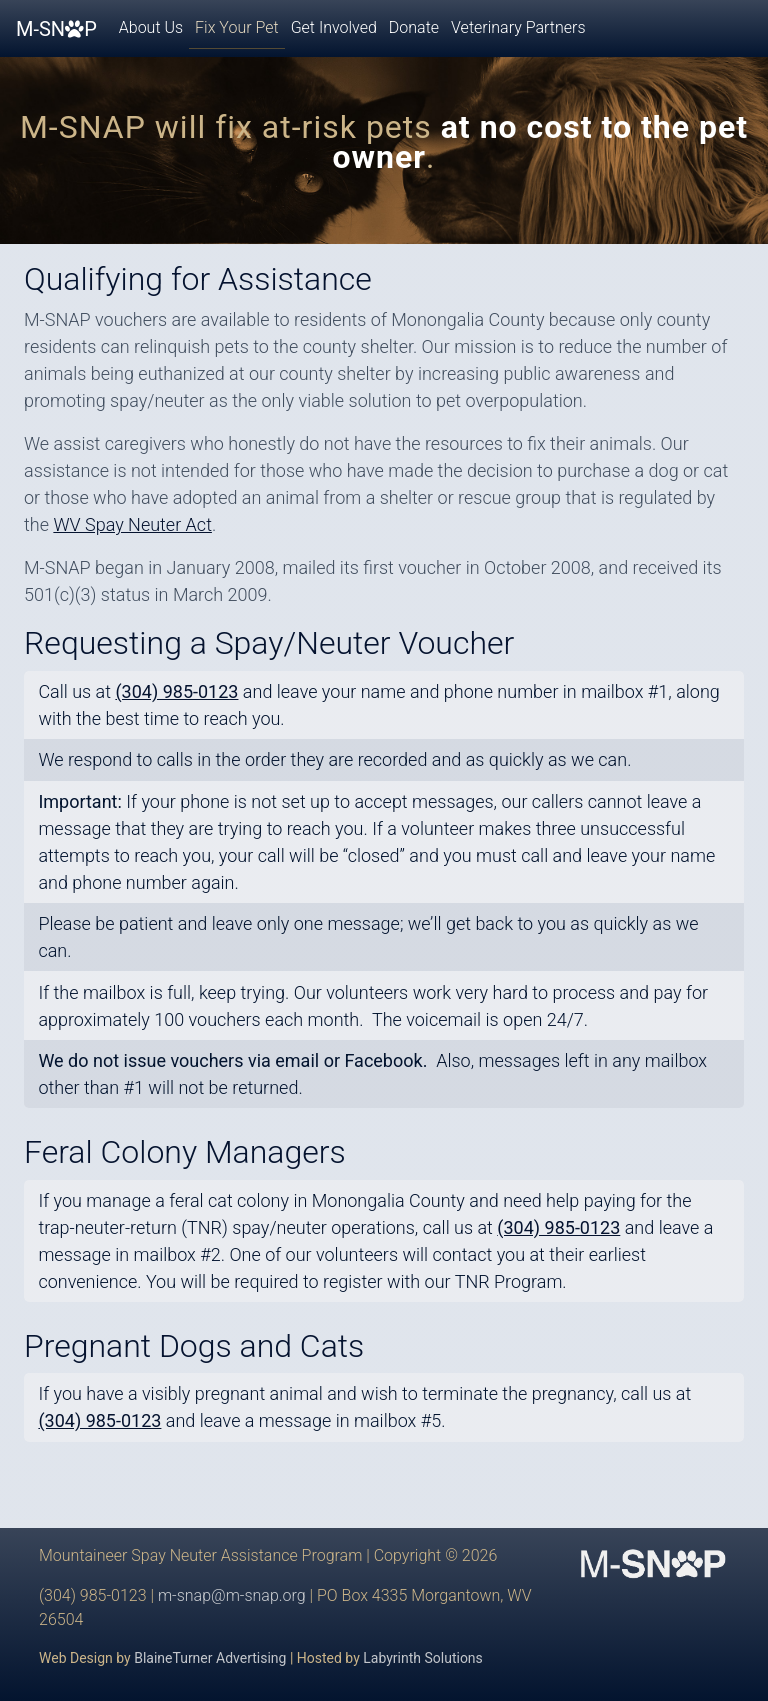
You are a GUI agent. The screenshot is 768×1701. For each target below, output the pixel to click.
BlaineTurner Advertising (210, 1658)
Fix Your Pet (237, 27)
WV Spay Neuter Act (132, 524)
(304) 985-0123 (558, 1227)
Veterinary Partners (518, 27)
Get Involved (334, 27)
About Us (151, 27)
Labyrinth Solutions (423, 1658)
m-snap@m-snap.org (232, 1595)
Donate (414, 27)
